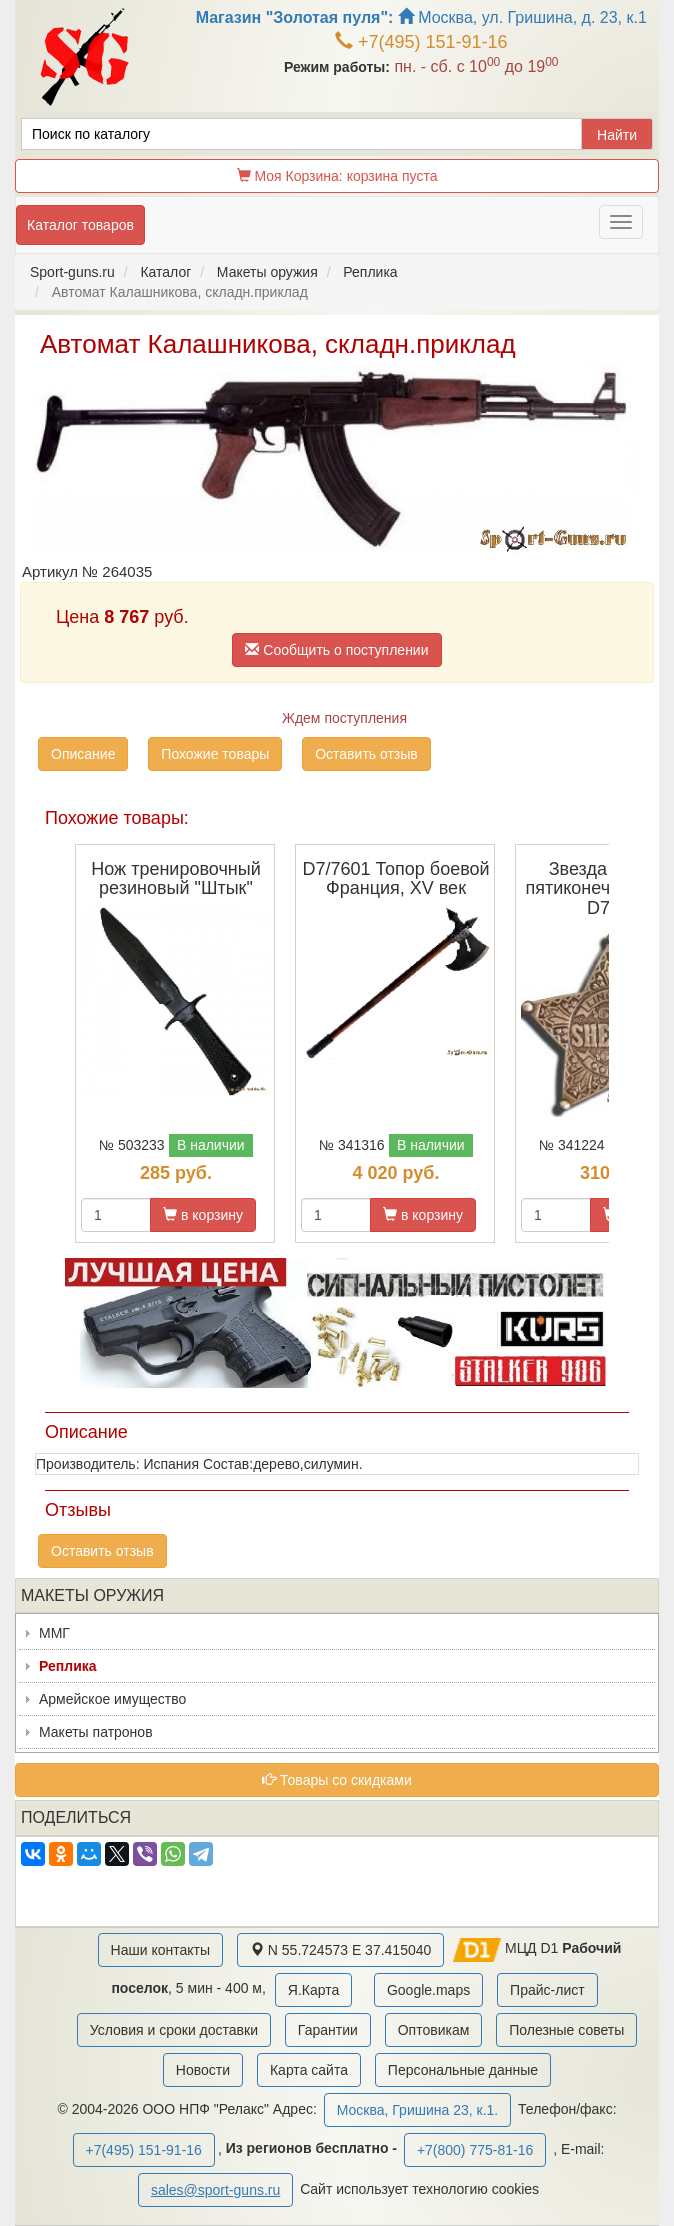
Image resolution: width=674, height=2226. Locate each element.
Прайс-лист (547, 1990)
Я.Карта (313, 1990)
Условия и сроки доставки (174, 2030)
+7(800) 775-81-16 (475, 2150)
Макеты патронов (96, 1732)
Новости (203, 2070)
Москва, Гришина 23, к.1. (417, 2110)
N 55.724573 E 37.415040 (340, 1950)
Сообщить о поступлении (336, 650)
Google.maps (428, 1990)
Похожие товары (215, 754)
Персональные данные (463, 2070)
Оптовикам (434, 2030)
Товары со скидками (337, 1780)
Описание (83, 754)
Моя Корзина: (337, 176)
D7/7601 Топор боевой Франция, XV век (395, 879)
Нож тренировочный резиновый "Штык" (175, 879)
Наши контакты (160, 1950)
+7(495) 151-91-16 (421, 42)
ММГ (54, 1633)
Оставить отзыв (366, 754)
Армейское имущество (112, 1699)
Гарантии (328, 2030)
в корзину (203, 1215)
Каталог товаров (80, 225)
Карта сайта (309, 2070)
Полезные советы (566, 2030)
